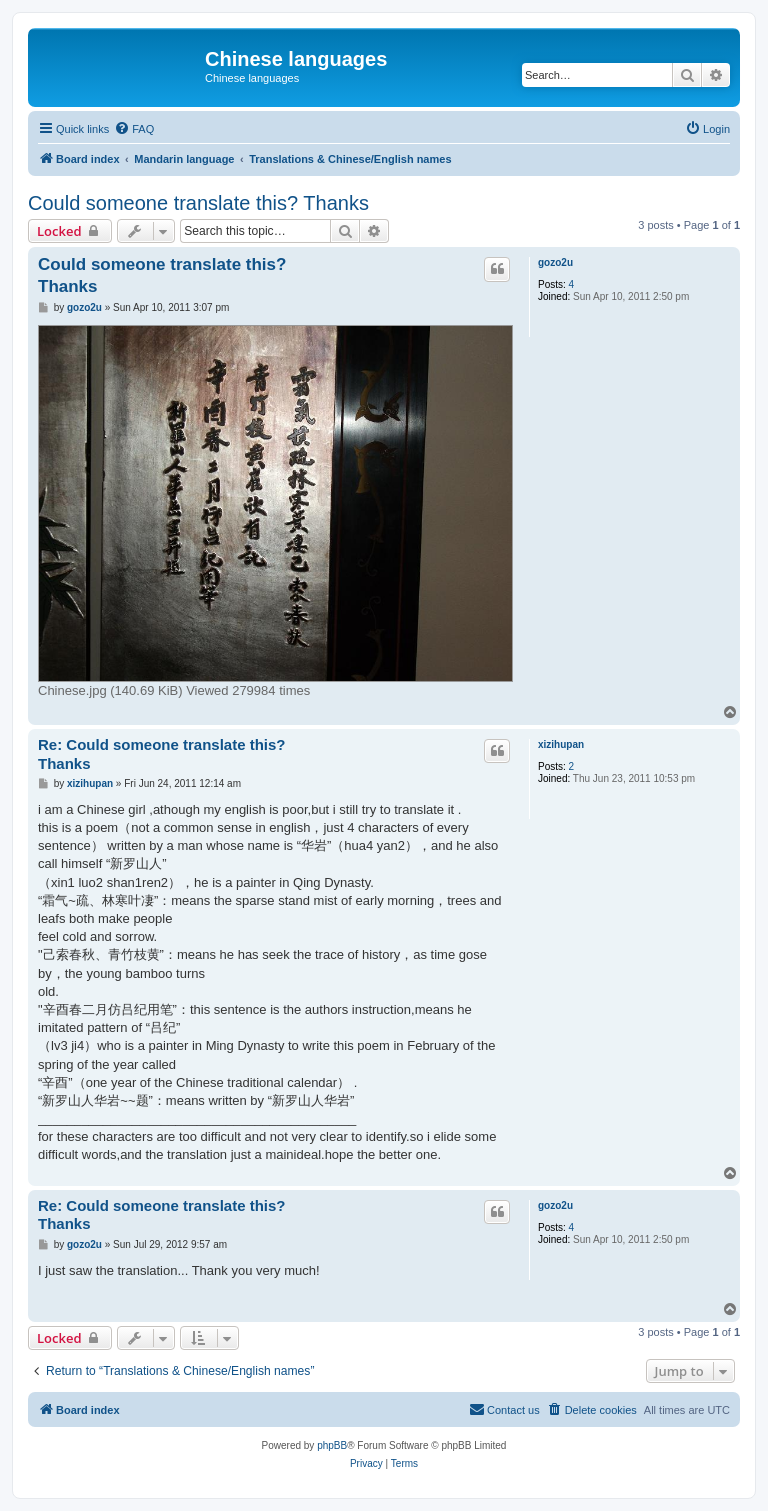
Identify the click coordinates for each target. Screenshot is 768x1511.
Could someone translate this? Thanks (198, 203)
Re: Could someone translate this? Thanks (162, 754)
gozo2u (555, 262)
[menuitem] (134, 129)
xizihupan (561, 744)
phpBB (332, 1445)
